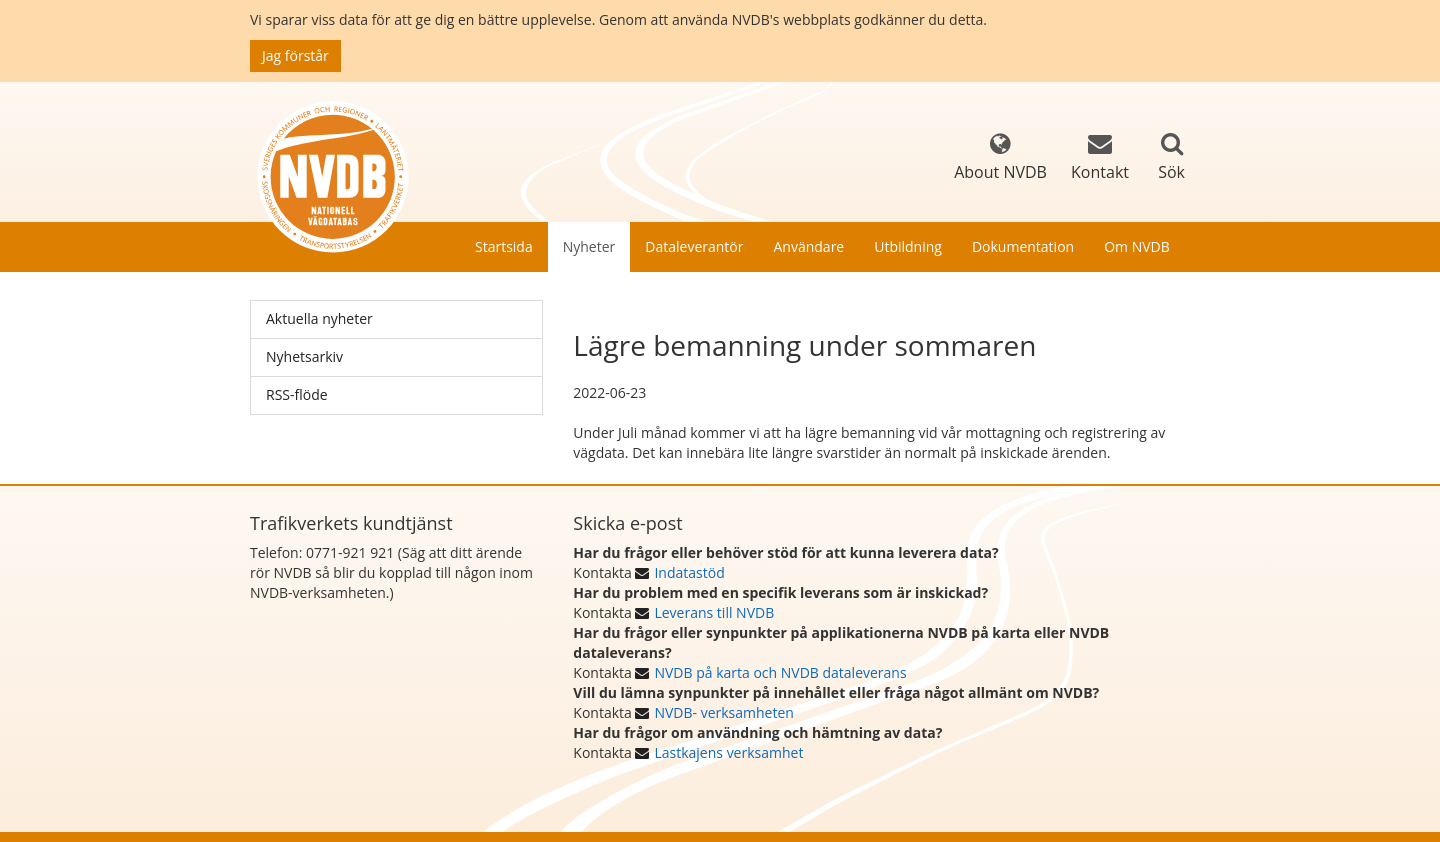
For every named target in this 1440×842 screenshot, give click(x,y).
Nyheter (589, 246)
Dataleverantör (694, 246)
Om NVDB (1137, 246)
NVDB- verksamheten (723, 712)
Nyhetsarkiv (304, 356)
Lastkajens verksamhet (728, 752)
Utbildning (908, 246)
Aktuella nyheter (319, 318)
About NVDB (1000, 157)
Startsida (504, 246)
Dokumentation (1023, 246)
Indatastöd (689, 572)
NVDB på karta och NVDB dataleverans (780, 672)
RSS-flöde (297, 394)
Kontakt (1100, 157)
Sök (1171, 172)
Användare (808, 246)
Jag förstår (295, 55)
